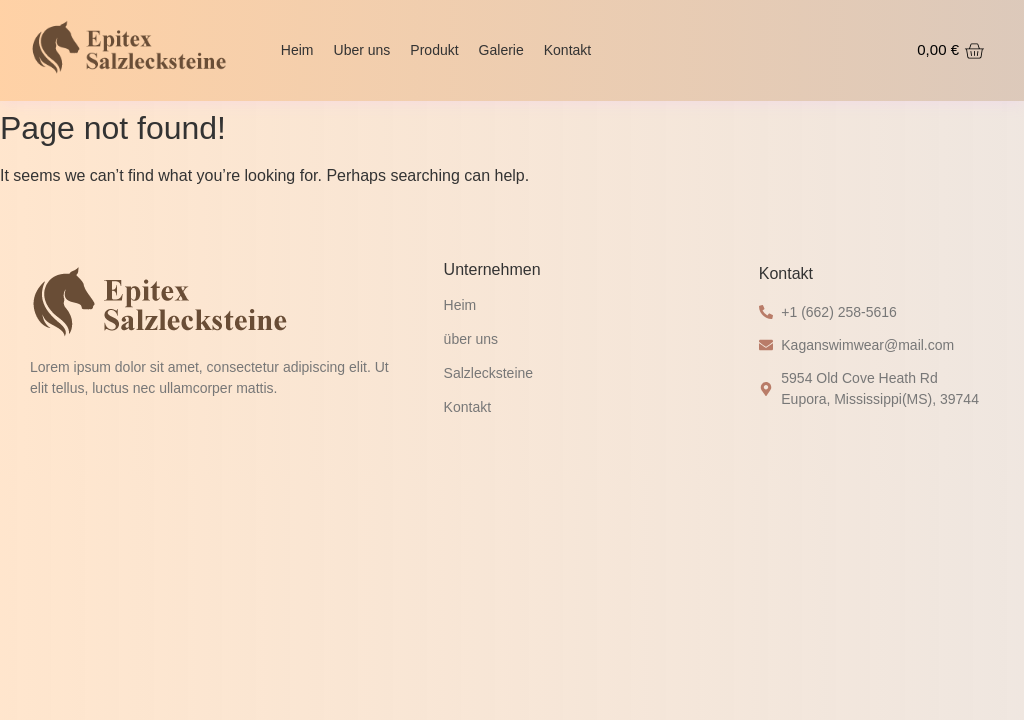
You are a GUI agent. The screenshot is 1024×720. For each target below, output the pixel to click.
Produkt (434, 50)
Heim (297, 50)
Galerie (501, 50)
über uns (471, 339)
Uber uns (362, 50)
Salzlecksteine (489, 373)
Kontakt (567, 50)
